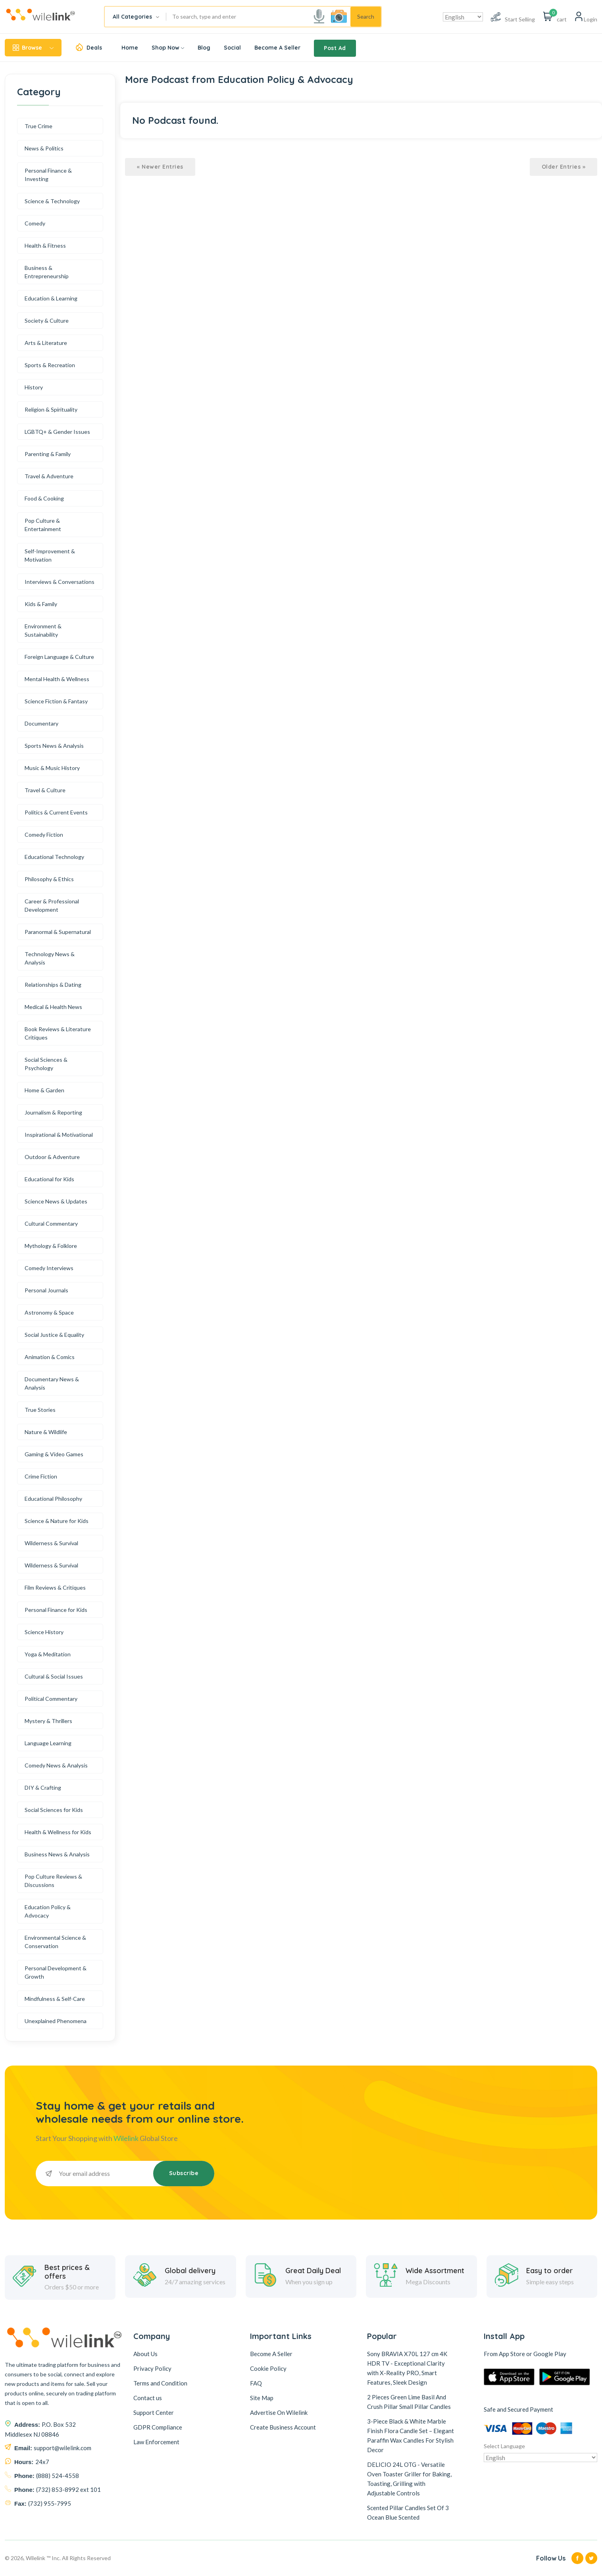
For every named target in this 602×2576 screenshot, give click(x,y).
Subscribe (184, 2173)
